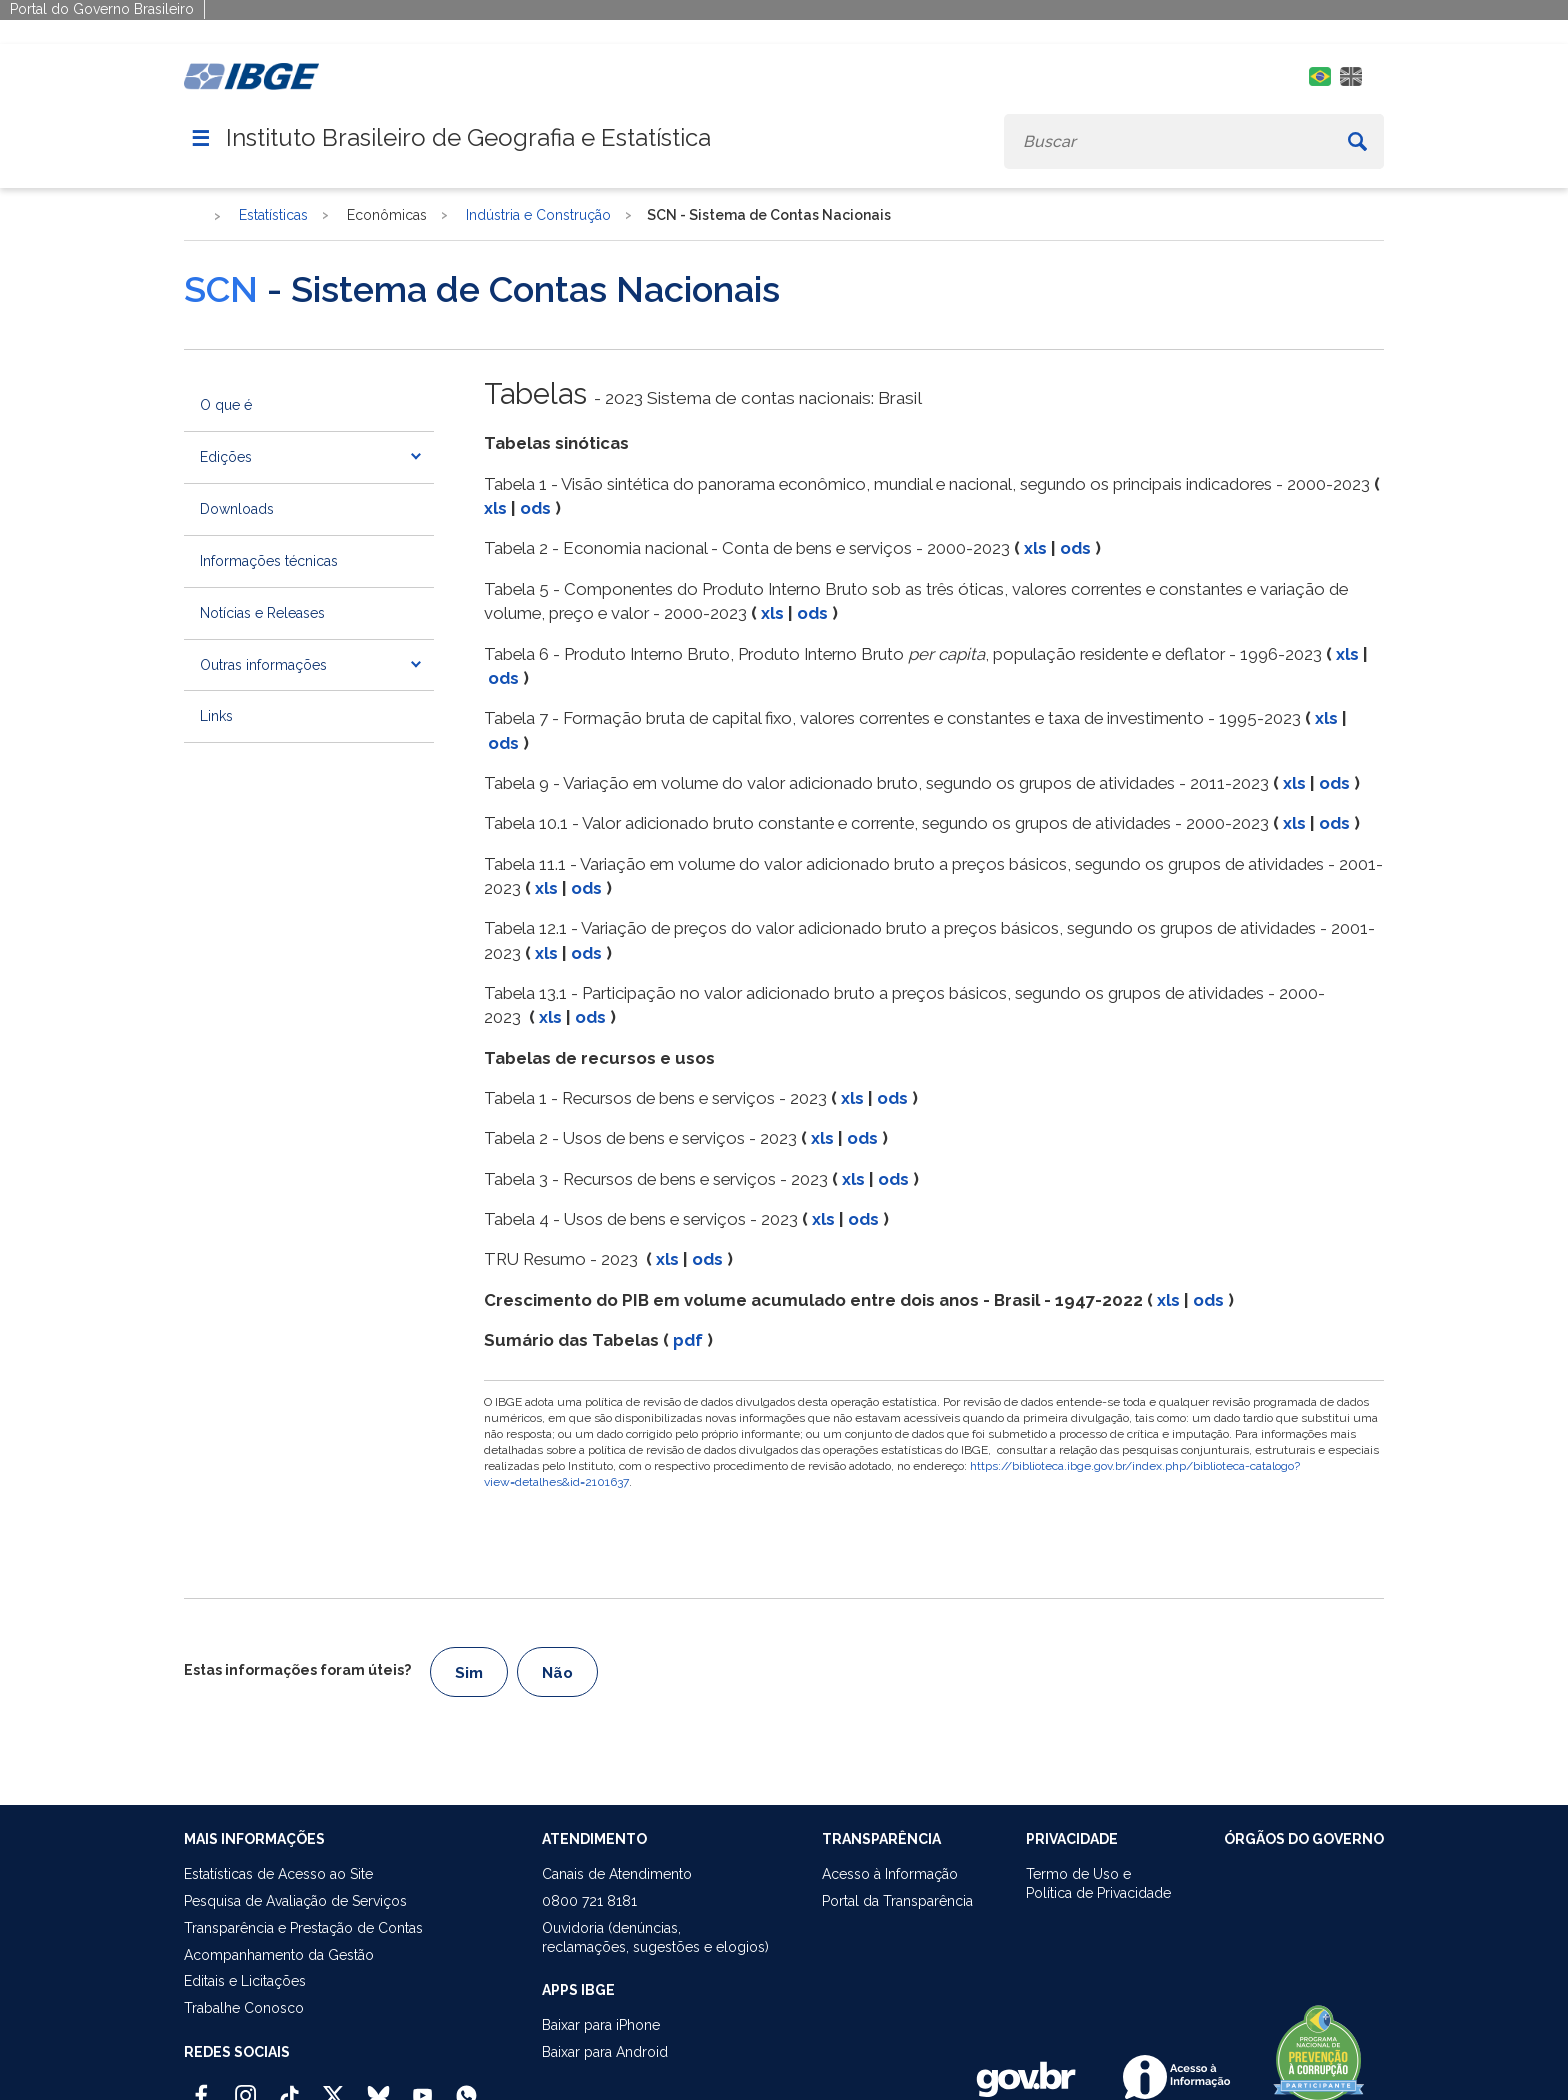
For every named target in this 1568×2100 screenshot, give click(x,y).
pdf (688, 1340)
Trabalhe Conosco (244, 2008)
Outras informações (263, 665)
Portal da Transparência (897, 1901)
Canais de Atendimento (617, 1874)
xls (495, 508)
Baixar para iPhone (601, 2025)
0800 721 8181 (589, 1901)
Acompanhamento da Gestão (279, 1955)
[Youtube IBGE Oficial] (422, 2087)
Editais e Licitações (245, 1981)
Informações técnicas (269, 561)
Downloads (237, 509)
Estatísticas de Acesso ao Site (278, 1874)
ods (535, 508)
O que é (226, 405)
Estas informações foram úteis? (297, 1670)
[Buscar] (1357, 141)
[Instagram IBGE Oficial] (245, 2087)
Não (557, 1673)
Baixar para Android (605, 2052)
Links (216, 716)
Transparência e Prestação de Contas (303, 1928)
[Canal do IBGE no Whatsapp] (466, 2087)
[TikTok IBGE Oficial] (289, 2087)
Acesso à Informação (890, 1874)
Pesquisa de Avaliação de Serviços (295, 1901)
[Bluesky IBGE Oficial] (378, 2087)
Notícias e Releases (262, 613)
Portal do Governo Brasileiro (102, 9)
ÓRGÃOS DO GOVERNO (1304, 1839)
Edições (226, 457)
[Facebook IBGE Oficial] (201, 2087)
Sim (469, 1673)
